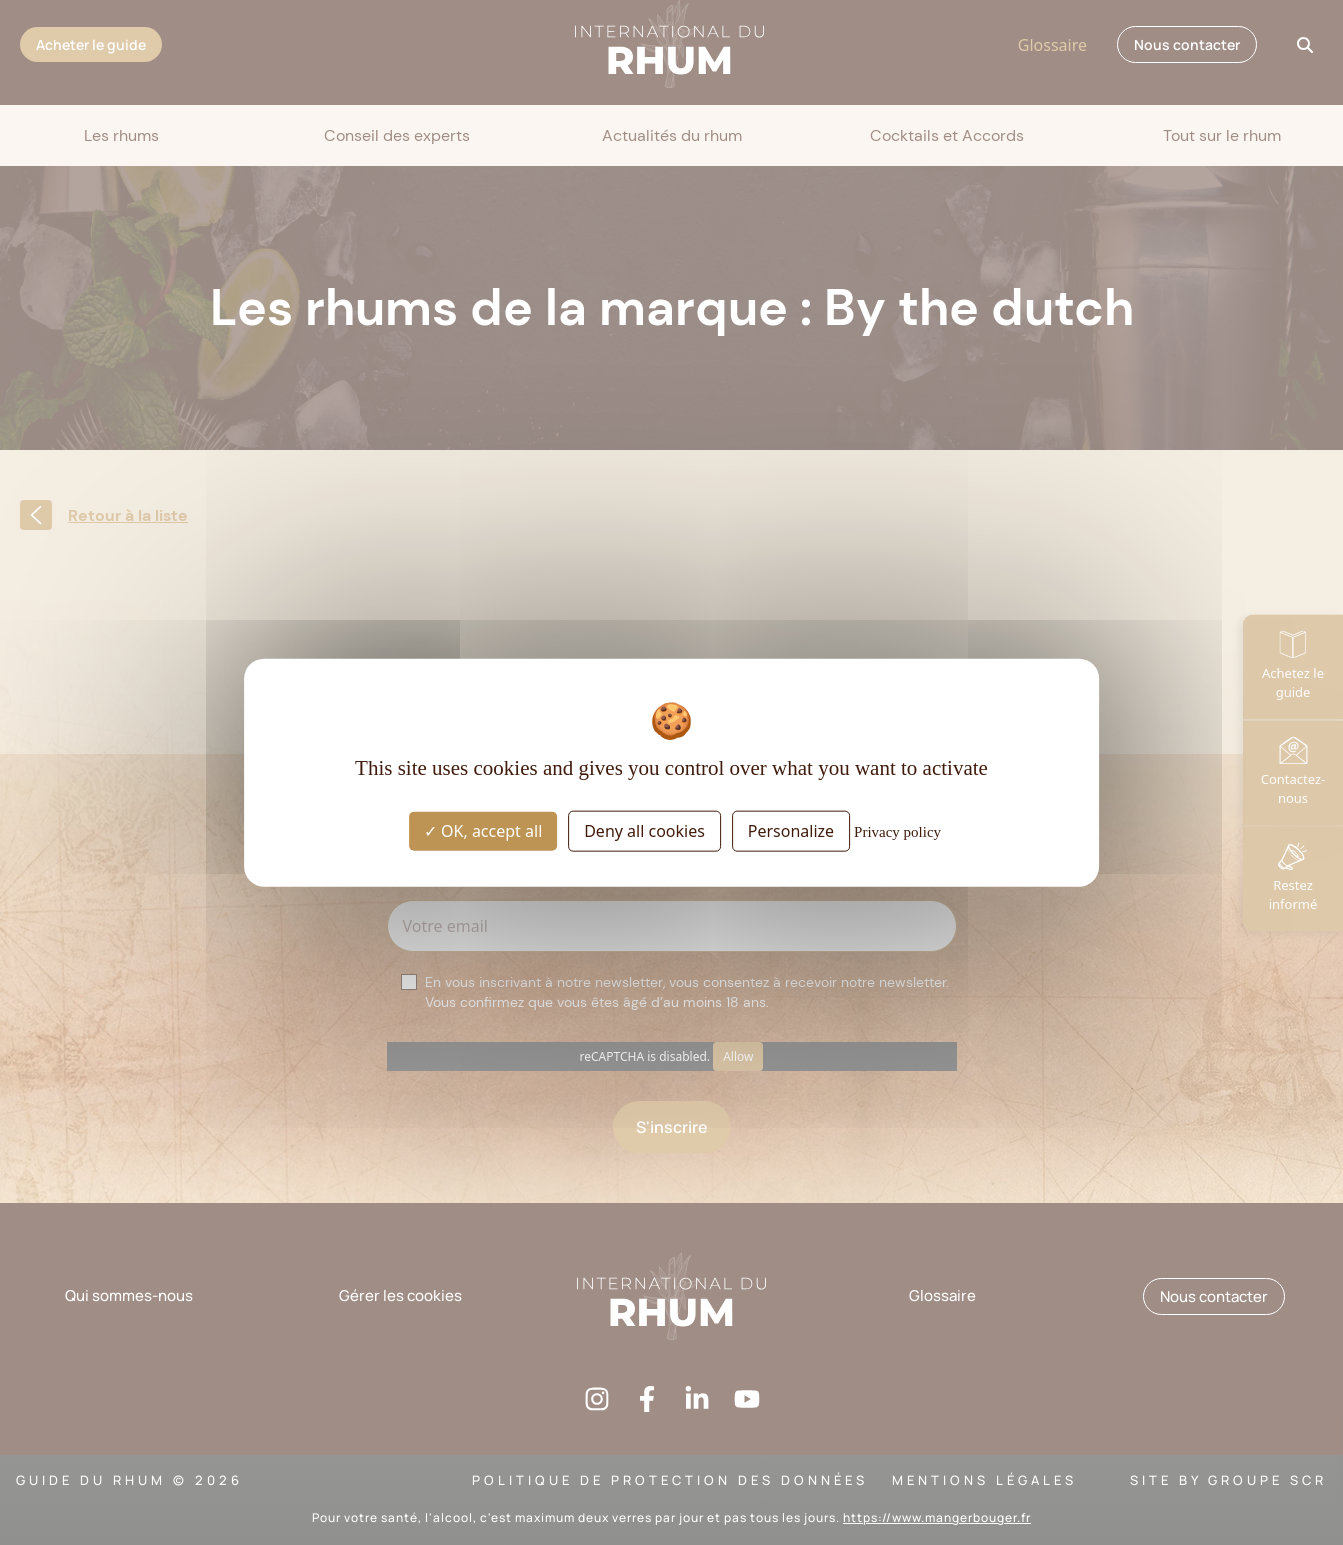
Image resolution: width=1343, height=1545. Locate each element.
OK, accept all (483, 831)
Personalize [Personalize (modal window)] (791, 831)
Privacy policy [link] (897, 832)
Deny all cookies (644, 831)
